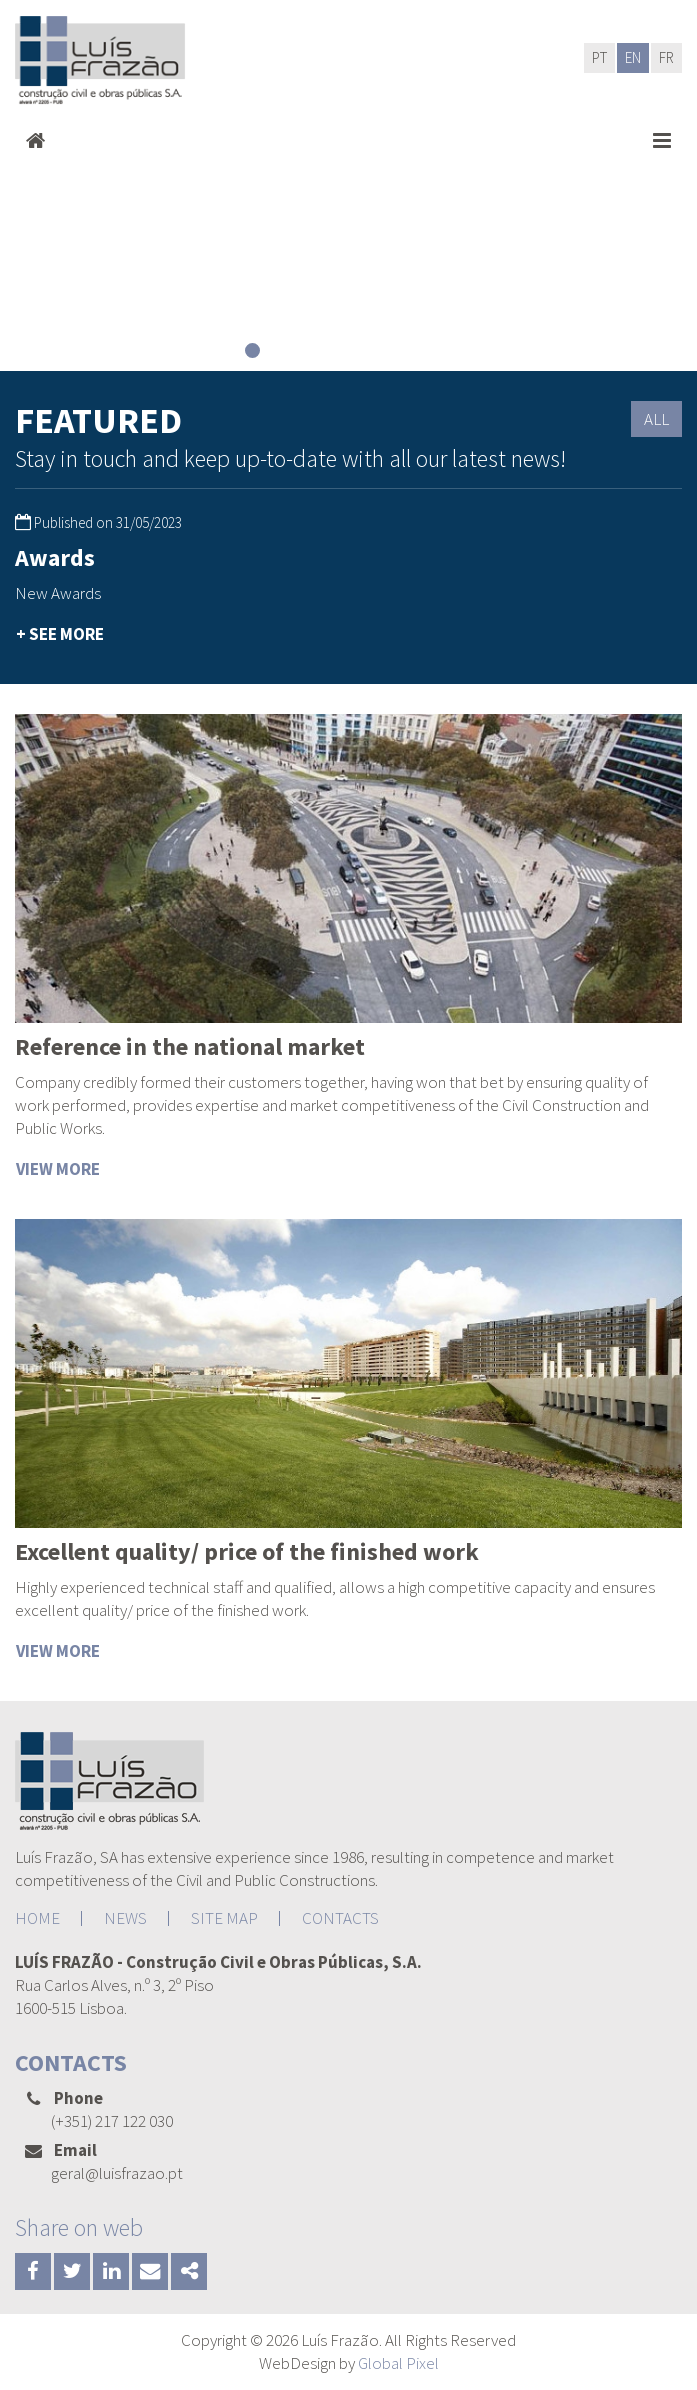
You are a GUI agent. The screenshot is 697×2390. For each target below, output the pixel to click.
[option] (174, 597)
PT (599, 57)
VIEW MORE (58, 1169)
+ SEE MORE (60, 634)
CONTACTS (340, 1918)
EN (633, 57)
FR (666, 57)
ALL (656, 419)
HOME (37, 1918)
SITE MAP (224, 1918)
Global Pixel (398, 2363)
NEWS (125, 1918)
